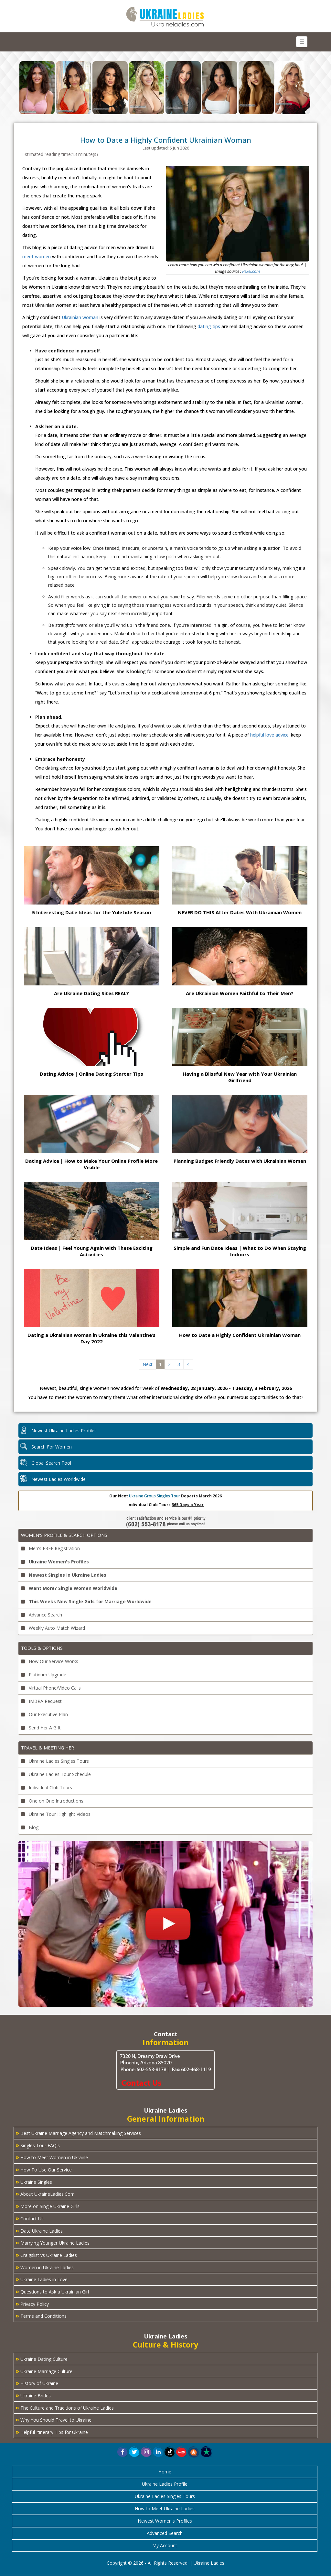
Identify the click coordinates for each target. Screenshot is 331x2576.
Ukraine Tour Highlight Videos (56, 1814)
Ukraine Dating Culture (42, 2358)
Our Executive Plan (44, 1714)
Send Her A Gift (41, 1728)
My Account (164, 2545)
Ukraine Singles (34, 2181)
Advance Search (41, 1615)
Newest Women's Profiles (165, 2521)
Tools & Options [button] (42, 1648)
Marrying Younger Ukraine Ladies (53, 2242)
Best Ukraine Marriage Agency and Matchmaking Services (78, 2133)
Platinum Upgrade (43, 1674)
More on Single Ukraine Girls (48, 2206)
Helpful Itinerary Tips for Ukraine (52, 2432)
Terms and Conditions (41, 2315)
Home (164, 2472)
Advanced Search (165, 2533)
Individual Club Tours (46, 1787)
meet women (36, 256)
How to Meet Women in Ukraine (52, 2157)
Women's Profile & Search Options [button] (64, 1535)
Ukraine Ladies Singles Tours (55, 1761)
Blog (29, 1827)
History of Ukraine (37, 2383)
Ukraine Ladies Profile (164, 2484)
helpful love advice (269, 735)
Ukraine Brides (33, 2395)
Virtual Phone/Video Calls (51, 1688)
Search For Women (51, 1447)
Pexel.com (251, 271)
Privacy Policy (32, 2303)
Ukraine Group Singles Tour (154, 1496)
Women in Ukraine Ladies (45, 2267)
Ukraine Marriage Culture (44, 2371)
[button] (194, 2451)
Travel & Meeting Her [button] (47, 1748)
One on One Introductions (52, 1801)
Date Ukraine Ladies (39, 2230)
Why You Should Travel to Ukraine (53, 2419)
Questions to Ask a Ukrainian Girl (52, 2291)
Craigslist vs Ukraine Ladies (46, 2255)
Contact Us (30, 2218)
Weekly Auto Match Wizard (53, 1628)
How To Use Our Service (44, 2169)
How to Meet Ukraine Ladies (165, 2508)
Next (148, 1364)
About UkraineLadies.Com (45, 2193)
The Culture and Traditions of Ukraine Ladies (65, 2407)
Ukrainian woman (80, 317)
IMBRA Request (41, 1701)
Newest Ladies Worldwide (58, 1479)
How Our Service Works (49, 1661)
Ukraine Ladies (209, 2563)
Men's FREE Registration (50, 1548)
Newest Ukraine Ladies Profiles (64, 1430)
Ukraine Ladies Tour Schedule (56, 1774)
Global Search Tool (51, 1463)
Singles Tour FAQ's (38, 2145)
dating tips (209, 326)
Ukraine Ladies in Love (42, 2279)
